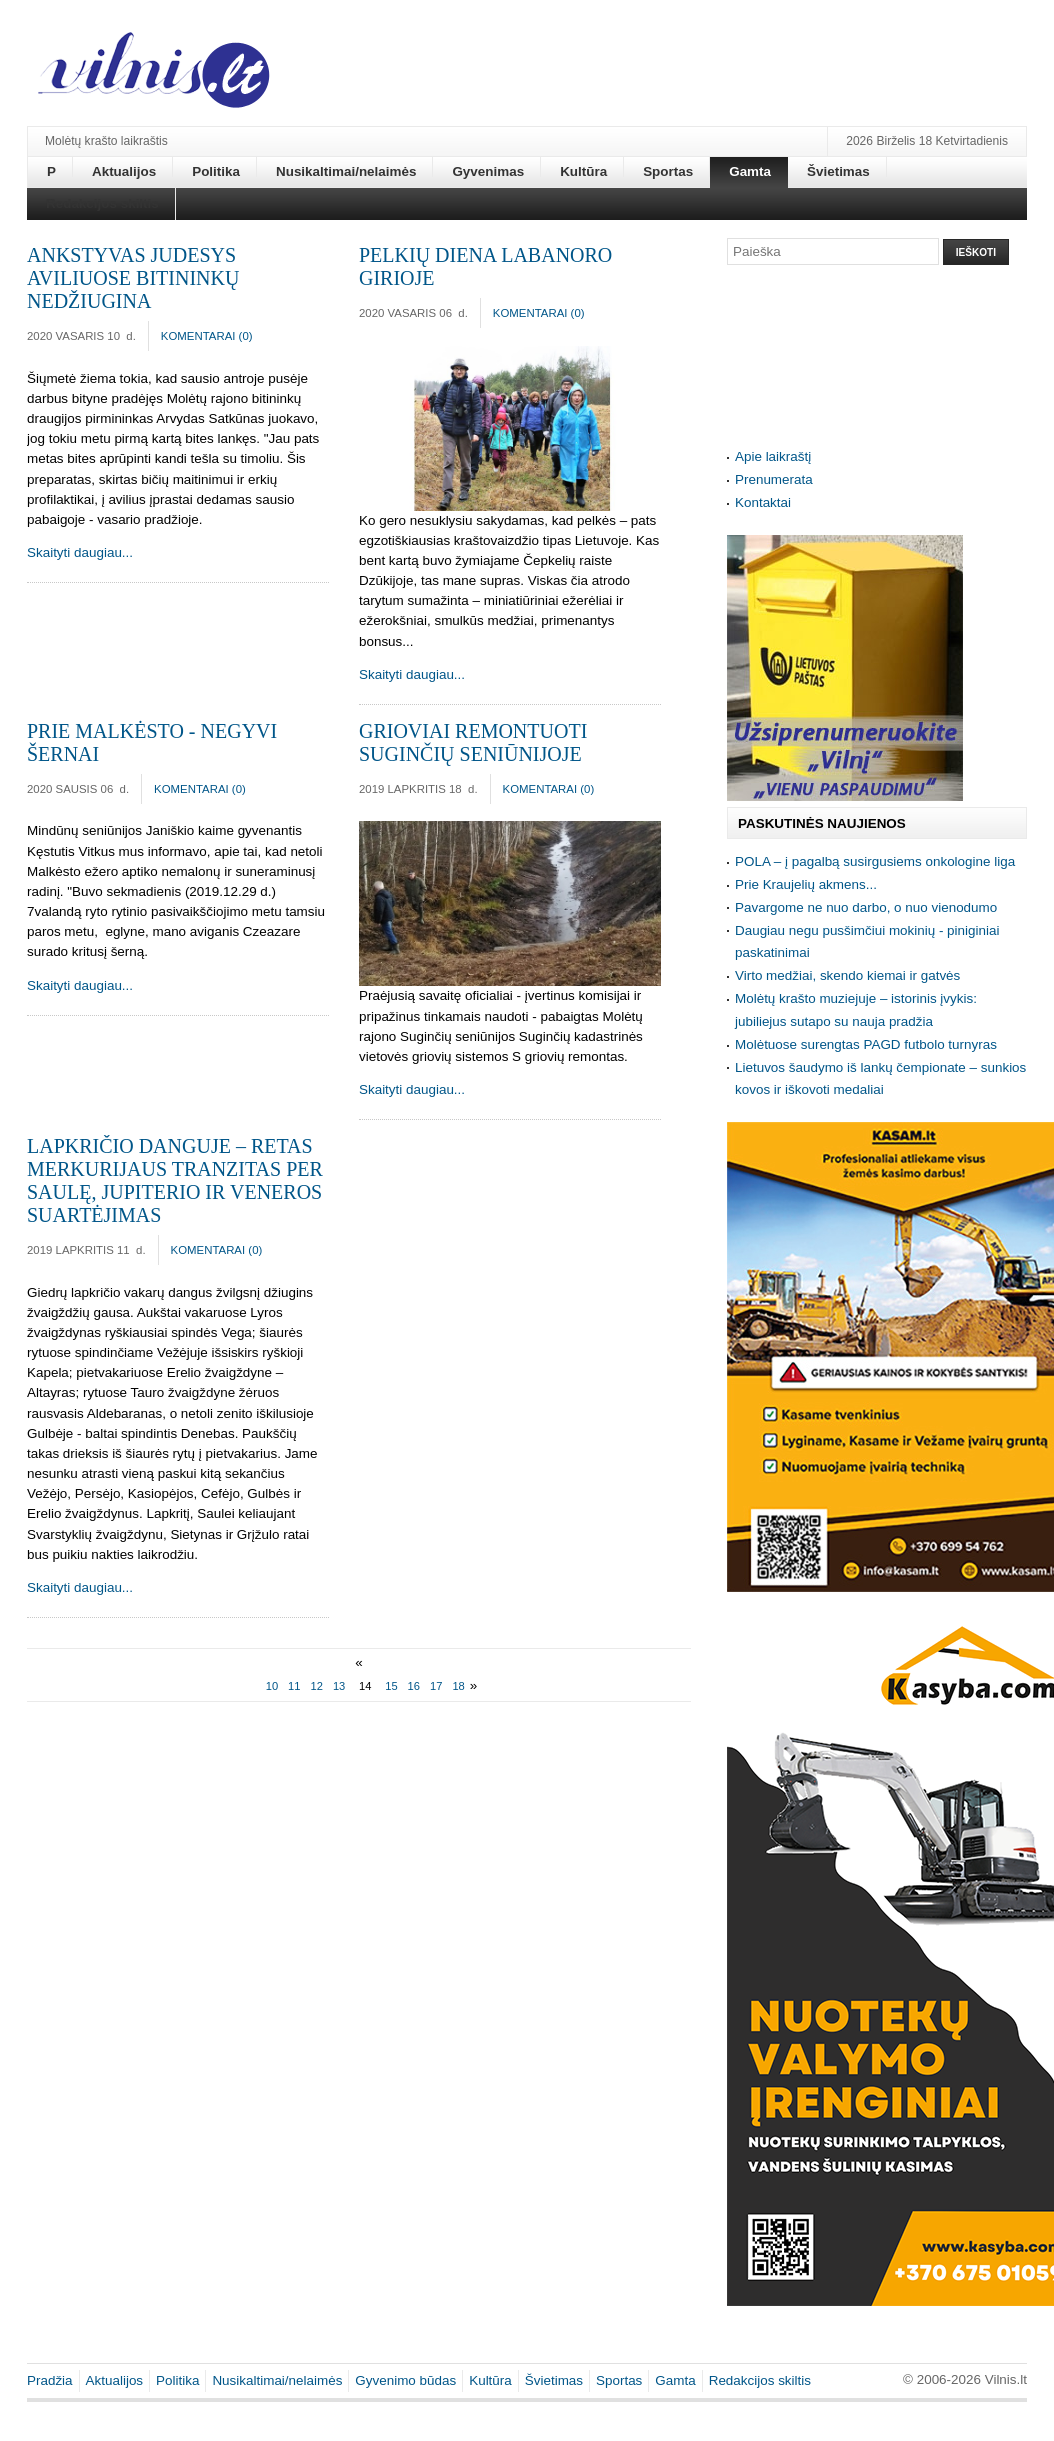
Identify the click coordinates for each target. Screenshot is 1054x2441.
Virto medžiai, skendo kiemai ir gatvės (847, 975)
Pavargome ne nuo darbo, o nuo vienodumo (866, 907)
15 (391, 1686)
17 (436, 1686)
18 (458, 1686)
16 (414, 1686)
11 (294, 1686)
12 (317, 1686)
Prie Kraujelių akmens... (806, 884)
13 (339, 1686)
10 (272, 1686)
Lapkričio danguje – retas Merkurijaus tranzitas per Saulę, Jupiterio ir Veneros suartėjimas (175, 1180)
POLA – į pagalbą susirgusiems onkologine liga (875, 861)
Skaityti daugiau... (80, 552)
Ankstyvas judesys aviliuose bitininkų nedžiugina (133, 278)
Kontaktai (763, 502)
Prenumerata (774, 479)
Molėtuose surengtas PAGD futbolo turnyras (866, 1044)
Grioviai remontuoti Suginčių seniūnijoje (473, 742)
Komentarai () (207, 336)
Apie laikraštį (773, 456)
